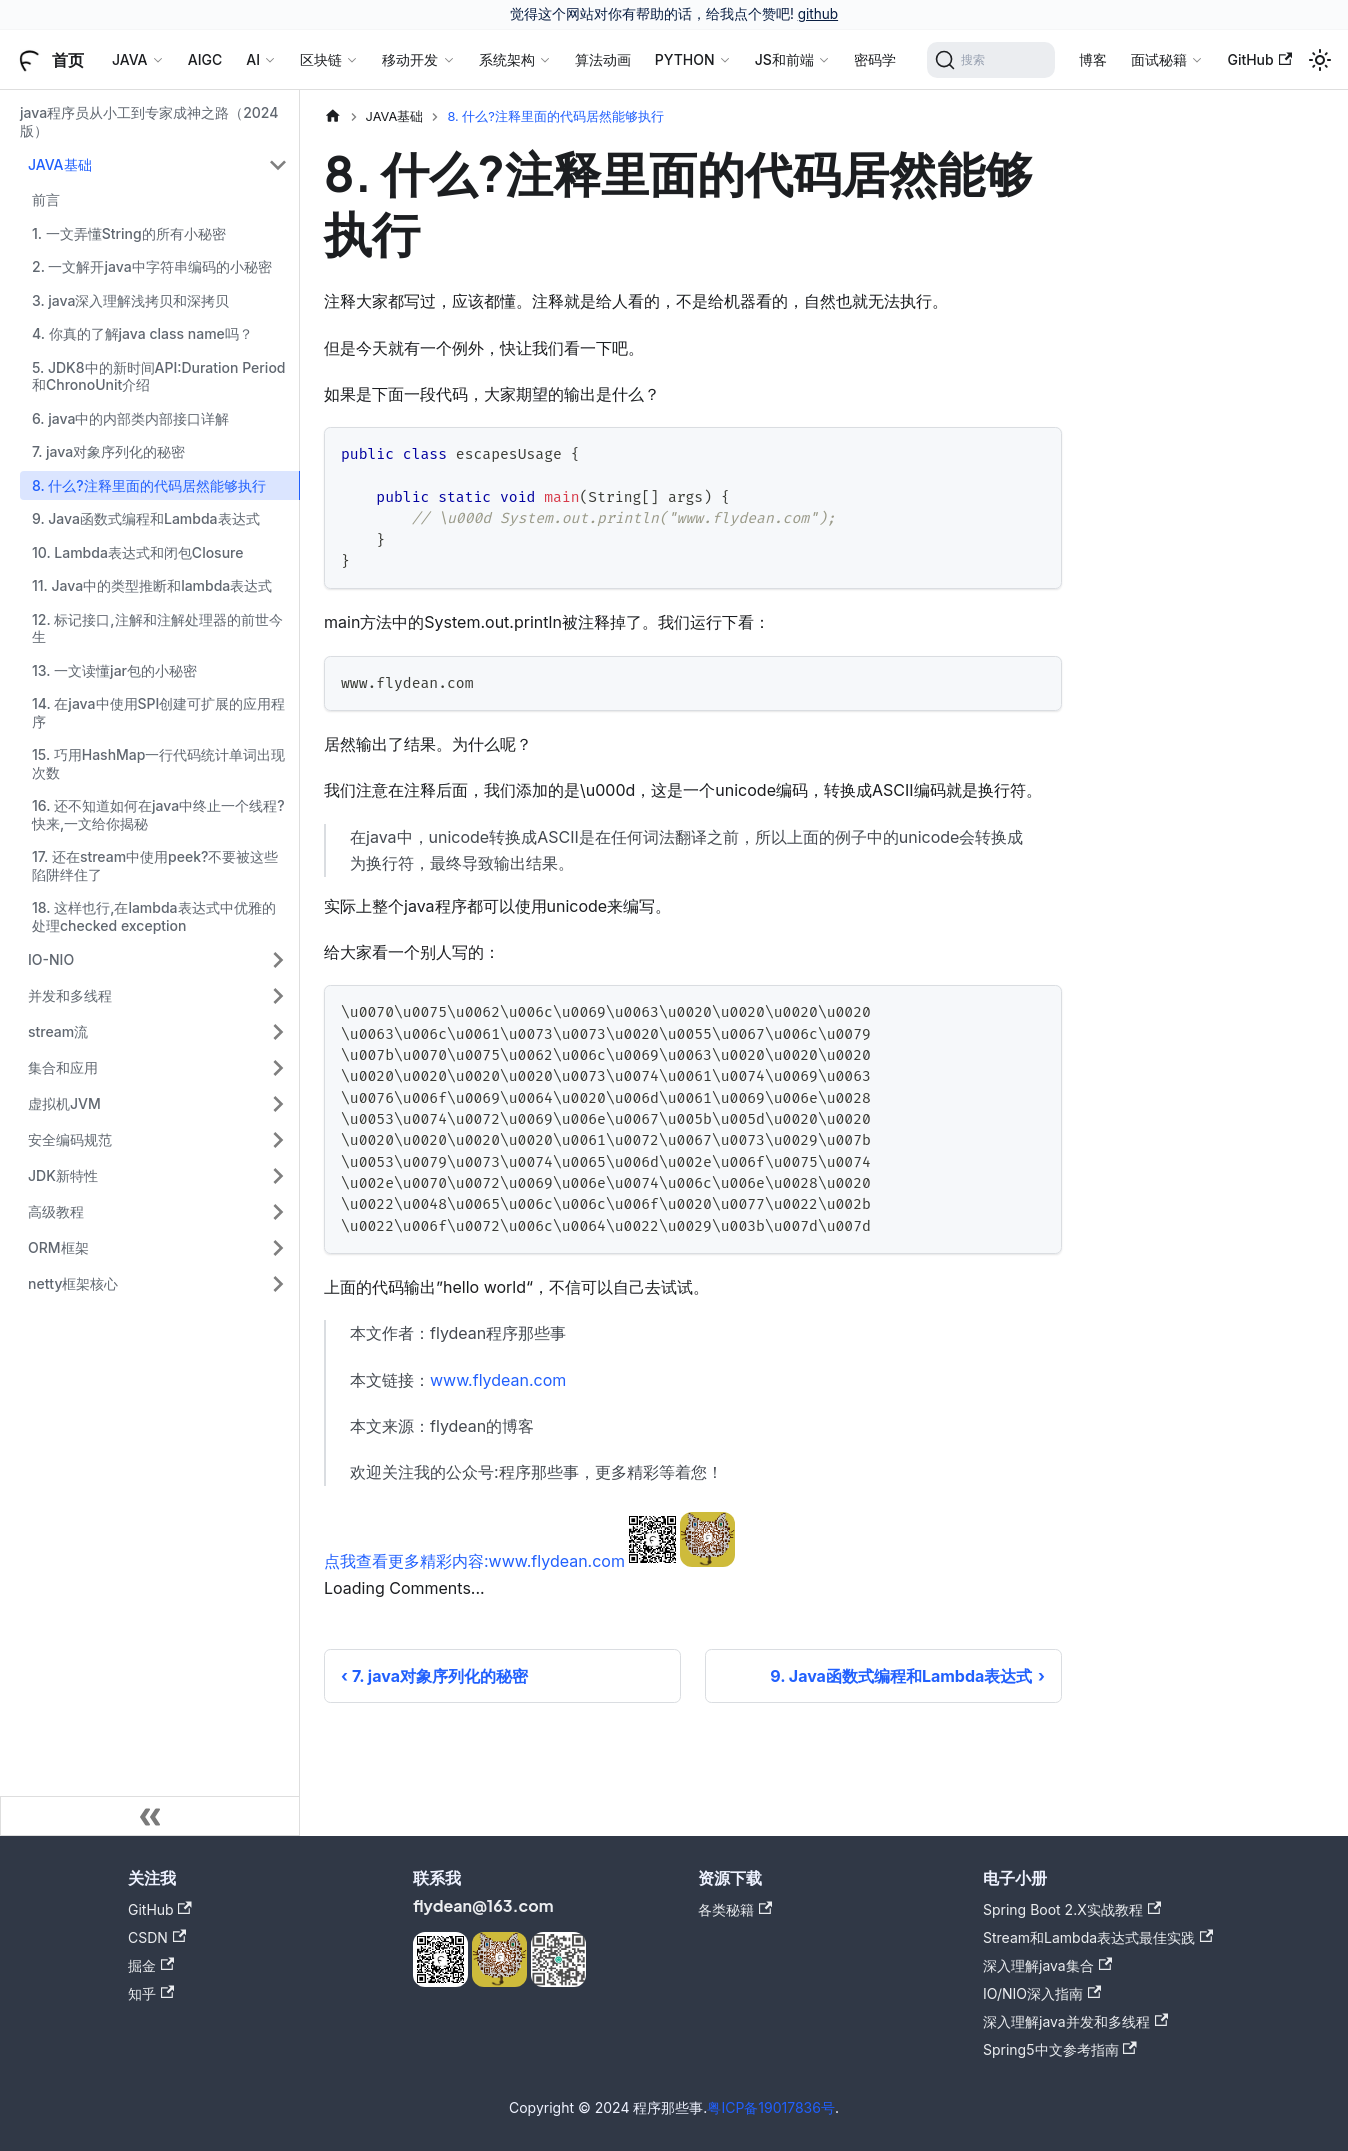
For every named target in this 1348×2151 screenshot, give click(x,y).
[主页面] (333, 116)
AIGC (205, 59)
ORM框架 (58, 1247)
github (818, 14)
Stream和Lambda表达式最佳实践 (1098, 1937)
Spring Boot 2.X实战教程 (1072, 1909)
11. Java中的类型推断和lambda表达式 (152, 585)
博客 (1093, 59)
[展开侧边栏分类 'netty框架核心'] (278, 1284)
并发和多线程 (70, 995)
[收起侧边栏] (150, 1816)
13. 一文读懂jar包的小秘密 (114, 670)
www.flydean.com (498, 1380)
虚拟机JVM (64, 1103)
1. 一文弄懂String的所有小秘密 (129, 233)
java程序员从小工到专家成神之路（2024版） (149, 121)
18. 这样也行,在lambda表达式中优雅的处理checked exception (154, 916)
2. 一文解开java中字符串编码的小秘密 (152, 266)
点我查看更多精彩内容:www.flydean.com (474, 1561)
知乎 (151, 1993)
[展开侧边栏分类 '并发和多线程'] (278, 996)
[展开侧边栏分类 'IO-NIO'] (278, 960)
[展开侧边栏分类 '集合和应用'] (278, 1068)
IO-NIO (51, 959)
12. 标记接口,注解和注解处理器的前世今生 (157, 628)
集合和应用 (63, 1067)
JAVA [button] (130, 59)
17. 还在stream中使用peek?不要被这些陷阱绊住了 (155, 865)
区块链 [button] (321, 59)
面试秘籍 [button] (1159, 59)
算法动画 (603, 59)
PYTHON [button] (685, 59)
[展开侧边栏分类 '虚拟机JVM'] (278, 1104)
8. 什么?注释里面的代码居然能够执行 (149, 485)
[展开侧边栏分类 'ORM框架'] (278, 1248)
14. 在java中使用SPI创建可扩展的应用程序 (158, 712)
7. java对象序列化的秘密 (108, 451)
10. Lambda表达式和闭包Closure (137, 552)
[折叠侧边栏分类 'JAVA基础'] (278, 165)
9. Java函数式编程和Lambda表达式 (146, 518)
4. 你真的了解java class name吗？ (142, 333)
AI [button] (253, 59)
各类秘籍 (735, 1909)
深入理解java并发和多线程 (1075, 2021)
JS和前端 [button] (784, 59)
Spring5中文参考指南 (1060, 2049)
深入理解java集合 (1047, 1965)
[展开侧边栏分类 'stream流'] (278, 1032)
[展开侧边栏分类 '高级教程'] (278, 1212)
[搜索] (991, 60)
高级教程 (56, 1211)
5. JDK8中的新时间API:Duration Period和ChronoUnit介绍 (159, 376)
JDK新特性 (63, 1175)
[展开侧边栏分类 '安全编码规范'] (278, 1140)
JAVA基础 (60, 164)
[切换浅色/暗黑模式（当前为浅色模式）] (1320, 60)
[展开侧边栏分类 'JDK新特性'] (278, 1176)
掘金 (151, 1965)
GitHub (1259, 59)
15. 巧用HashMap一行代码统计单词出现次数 (158, 763)
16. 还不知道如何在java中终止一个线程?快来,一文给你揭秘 (158, 814)
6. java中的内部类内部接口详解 (130, 418)
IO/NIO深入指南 (1042, 1993)
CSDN (157, 1937)
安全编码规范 (70, 1139)
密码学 (875, 59)
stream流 (58, 1031)
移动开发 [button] (410, 59)
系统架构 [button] (507, 59)
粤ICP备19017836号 (771, 2107)
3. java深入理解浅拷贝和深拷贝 (130, 300)
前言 (46, 199)
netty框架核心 (73, 1283)
